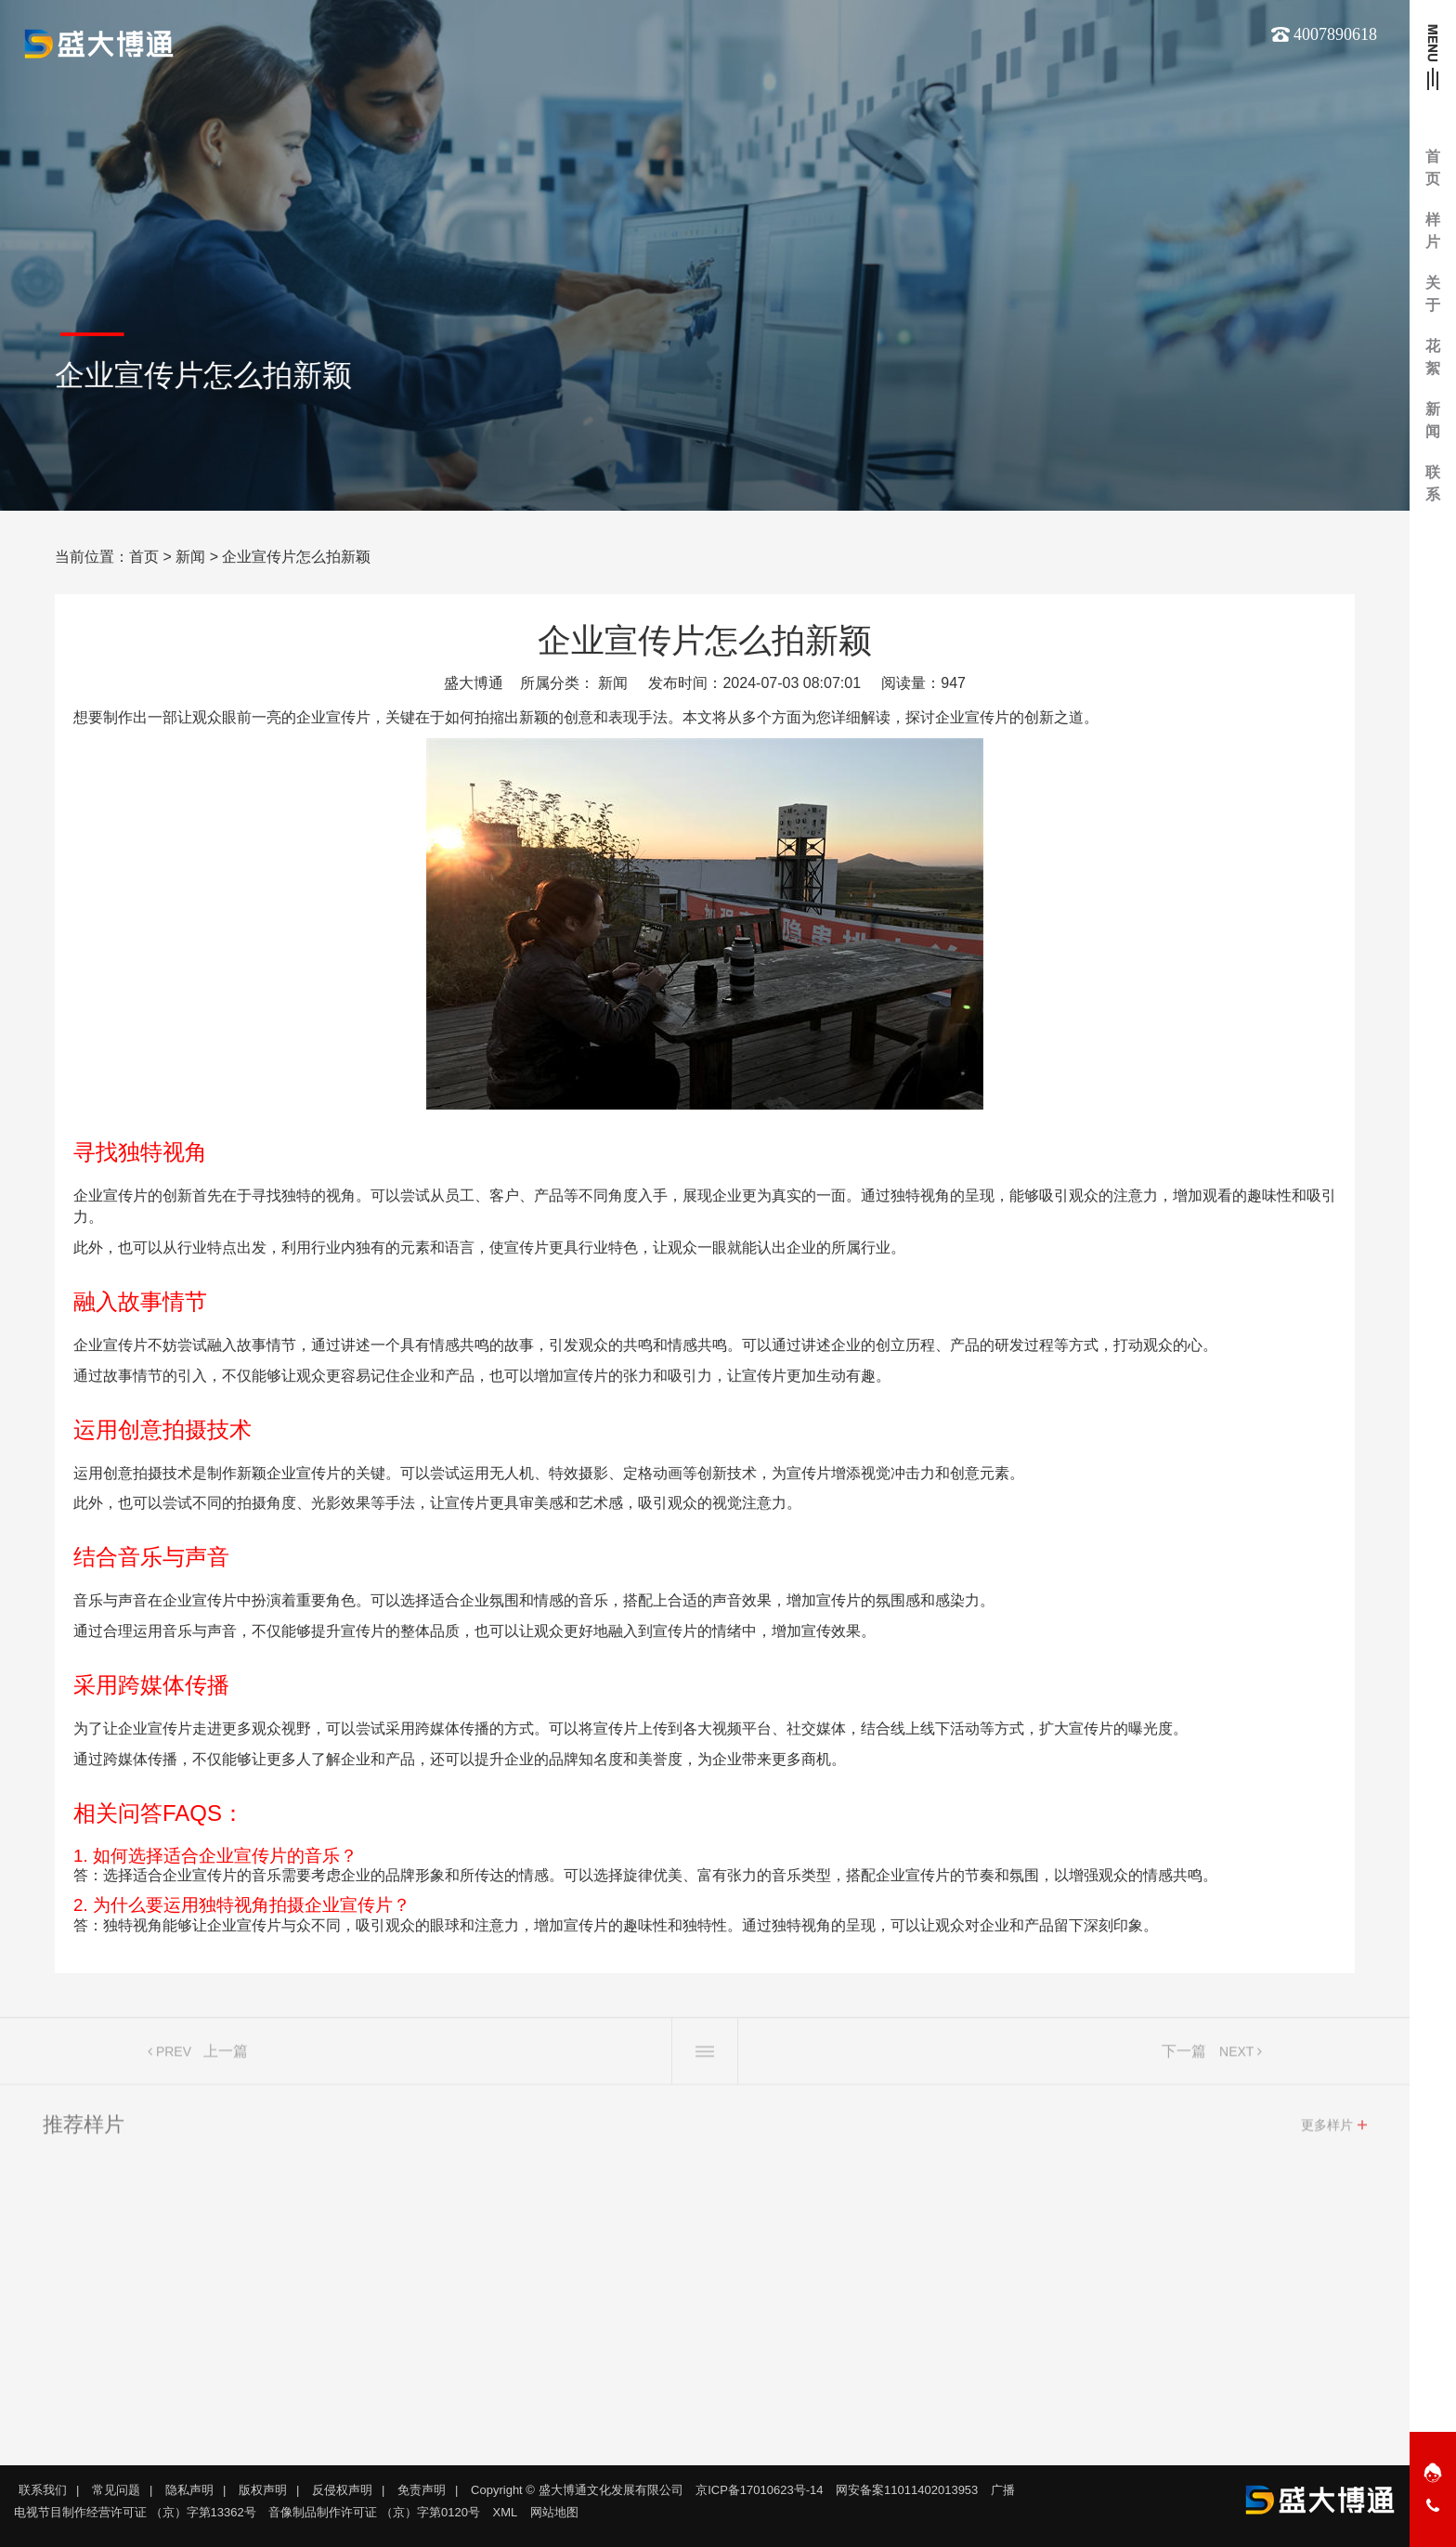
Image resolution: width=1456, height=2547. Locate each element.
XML (505, 2512)
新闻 (190, 557)
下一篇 (1184, 2057)
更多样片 (1327, 2131)
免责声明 (421, 2490)
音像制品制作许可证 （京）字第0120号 (374, 2512)
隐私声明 (189, 2490)
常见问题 (116, 2490)
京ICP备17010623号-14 (759, 2490)
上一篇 (225, 2057)
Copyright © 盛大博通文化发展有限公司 (576, 2490)
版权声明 (263, 2490)
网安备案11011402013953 (907, 2490)
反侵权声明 (342, 2490)
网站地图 (554, 2512)
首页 (144, 557)
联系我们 (43, 2490)
